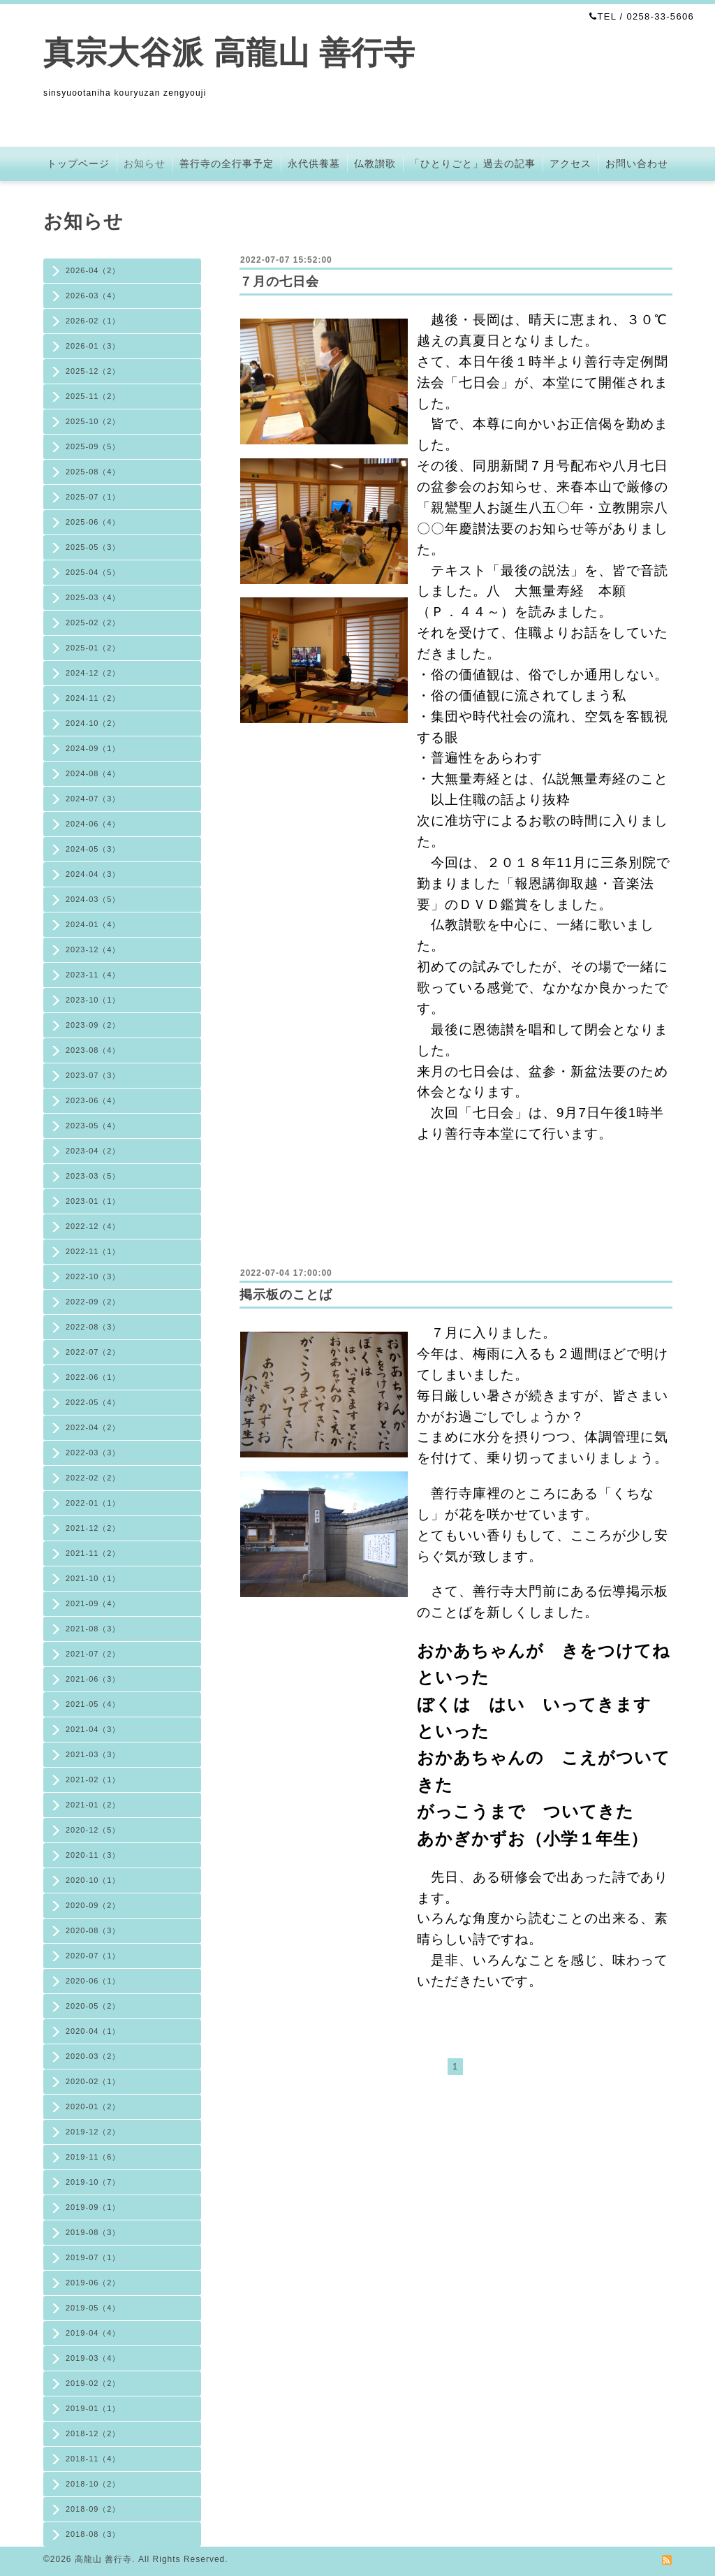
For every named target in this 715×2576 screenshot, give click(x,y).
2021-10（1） (93, 1578)
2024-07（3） (93, 798)
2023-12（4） (93, 949)
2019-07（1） (93, 2257)
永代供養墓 (314, 163)
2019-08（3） (93, 2232)
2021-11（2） (93, 1553)
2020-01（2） (93, 2106)
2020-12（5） (93, 1830)
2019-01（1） (93, 2408)
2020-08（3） (93, 1930)
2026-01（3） (93, 346)
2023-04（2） (93, 1151)
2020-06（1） (93, 1981)
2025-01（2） (93, 647)
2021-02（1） (93, 1779)
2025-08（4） (93, 471)
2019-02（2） (93, 2383)
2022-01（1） (93, 1503)
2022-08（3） (93, 1327)
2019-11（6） (93, 2157)
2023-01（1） (93, 1201)
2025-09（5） (93, 446)
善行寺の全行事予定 (226, 163)
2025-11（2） (93, 396)
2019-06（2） (93, 2282)
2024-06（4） (93, 824)
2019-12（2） (93, 2131)
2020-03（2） (93, 2056)
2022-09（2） (93, 1301)
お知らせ (144, 163)
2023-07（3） (93, 1075)
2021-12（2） (93, 1528)
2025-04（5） (93, 572)
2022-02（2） (93, 1477)
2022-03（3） (93, 1452)
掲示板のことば (285, 1295)
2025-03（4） (93, 597)
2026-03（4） (93, 295)
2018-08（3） (93, 2534)
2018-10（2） (93, 2484)
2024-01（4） (93, 924)
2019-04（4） (93, 2333)
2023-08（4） (93, 1050)
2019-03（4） (93, 2358)
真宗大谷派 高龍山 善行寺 (229, 53)
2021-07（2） (93, 1654)
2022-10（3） (93, 1276)
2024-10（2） (93, 723)
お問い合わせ (636, 163)
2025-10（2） (93, 421)
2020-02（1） (93, 2081)
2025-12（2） (93, 371)
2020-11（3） (93, 1855)
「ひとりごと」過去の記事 (473, 163)
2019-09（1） (93, 2207)
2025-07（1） (93, 497)
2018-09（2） (93, 2509)
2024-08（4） (93, 773)
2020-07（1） (93, 1955)
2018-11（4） (93, 2458)
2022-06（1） (93, 1377)
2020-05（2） (93, 2006)
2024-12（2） (93, 673)
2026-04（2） (93, 270)
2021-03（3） (93, 1754)
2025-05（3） (93, 547)
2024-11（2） (93, 698)
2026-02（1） (93, 320)
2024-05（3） (93, 849)
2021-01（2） (93, 1804)
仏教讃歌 (375, 163)
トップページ (78, 163)
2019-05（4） (93, 2308)
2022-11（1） (93, 1251)
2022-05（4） (93, 1402)
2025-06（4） (93, 522)
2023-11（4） (93, 974)
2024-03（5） (93, 899)
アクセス (570, 163)
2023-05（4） (93, 1125)
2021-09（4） (93, 1603)
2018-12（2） (93, 2433)
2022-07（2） (93, 1352)
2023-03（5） (93, 1176)
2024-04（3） (93, 874)
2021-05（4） (93, 1704)
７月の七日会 (279, 282)
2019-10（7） (93, 2182)
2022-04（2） (93, 1427)
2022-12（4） (93, 1226)
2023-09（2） (93, 1025)
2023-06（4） (93, 1100)
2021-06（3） (93, 1679)
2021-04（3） (93, 1729)
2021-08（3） (93, 1628)
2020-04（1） (93, 2031)
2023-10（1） (93, 1000)
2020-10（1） (93, 1880)
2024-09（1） (93, 748)
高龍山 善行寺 (103, 2559)
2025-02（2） (93, 622)
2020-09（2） (93, 1905)
